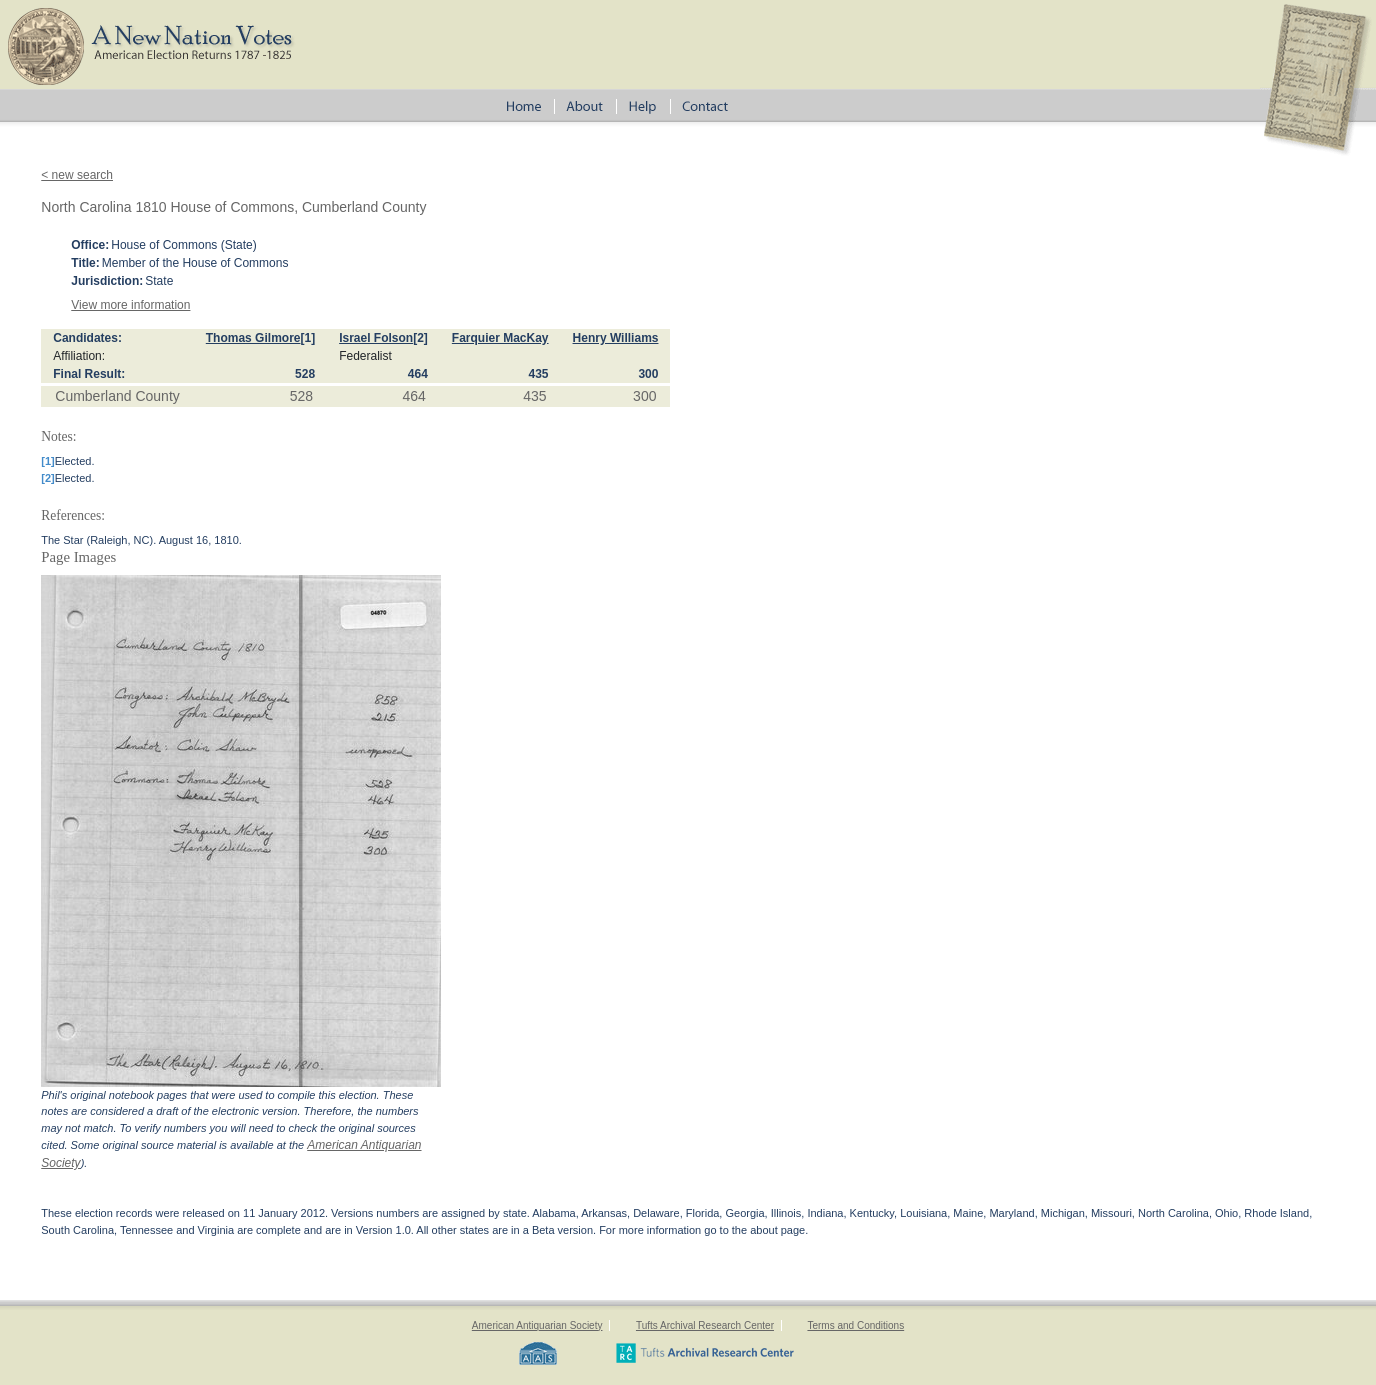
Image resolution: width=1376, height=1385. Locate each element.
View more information (130, 305)
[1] (307, 338)
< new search (77, 175)
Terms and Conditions (855, 1325)
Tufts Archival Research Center (705, 1325)
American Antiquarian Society (537, 1325)
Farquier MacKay (500, 338)
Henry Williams (616, 338)
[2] (420, 338)
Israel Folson (376, 338)
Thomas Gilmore (253, 338)
